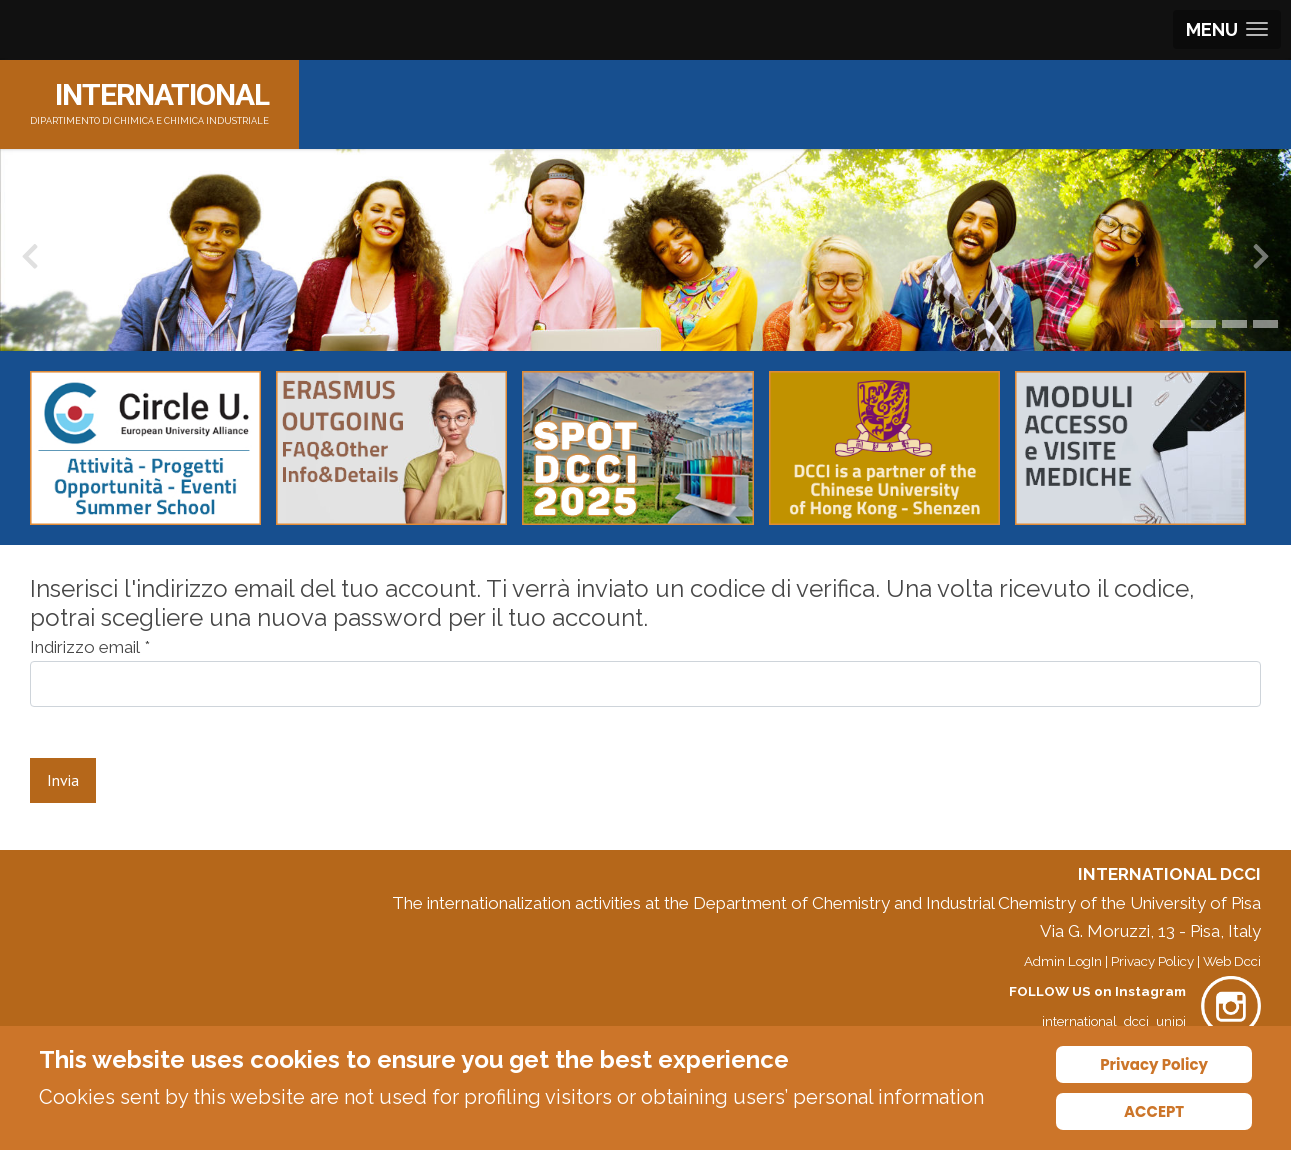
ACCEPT (1154, 1111)
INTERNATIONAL (162, 94)
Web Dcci (1232, 961)
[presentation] (30, 261)
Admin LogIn (1063, 961)
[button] (1150, 324)
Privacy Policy (1152, 961)
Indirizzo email (90, 647)
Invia (63, 780)
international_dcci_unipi (1114, 1021)
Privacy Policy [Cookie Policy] (1154, 1064)
